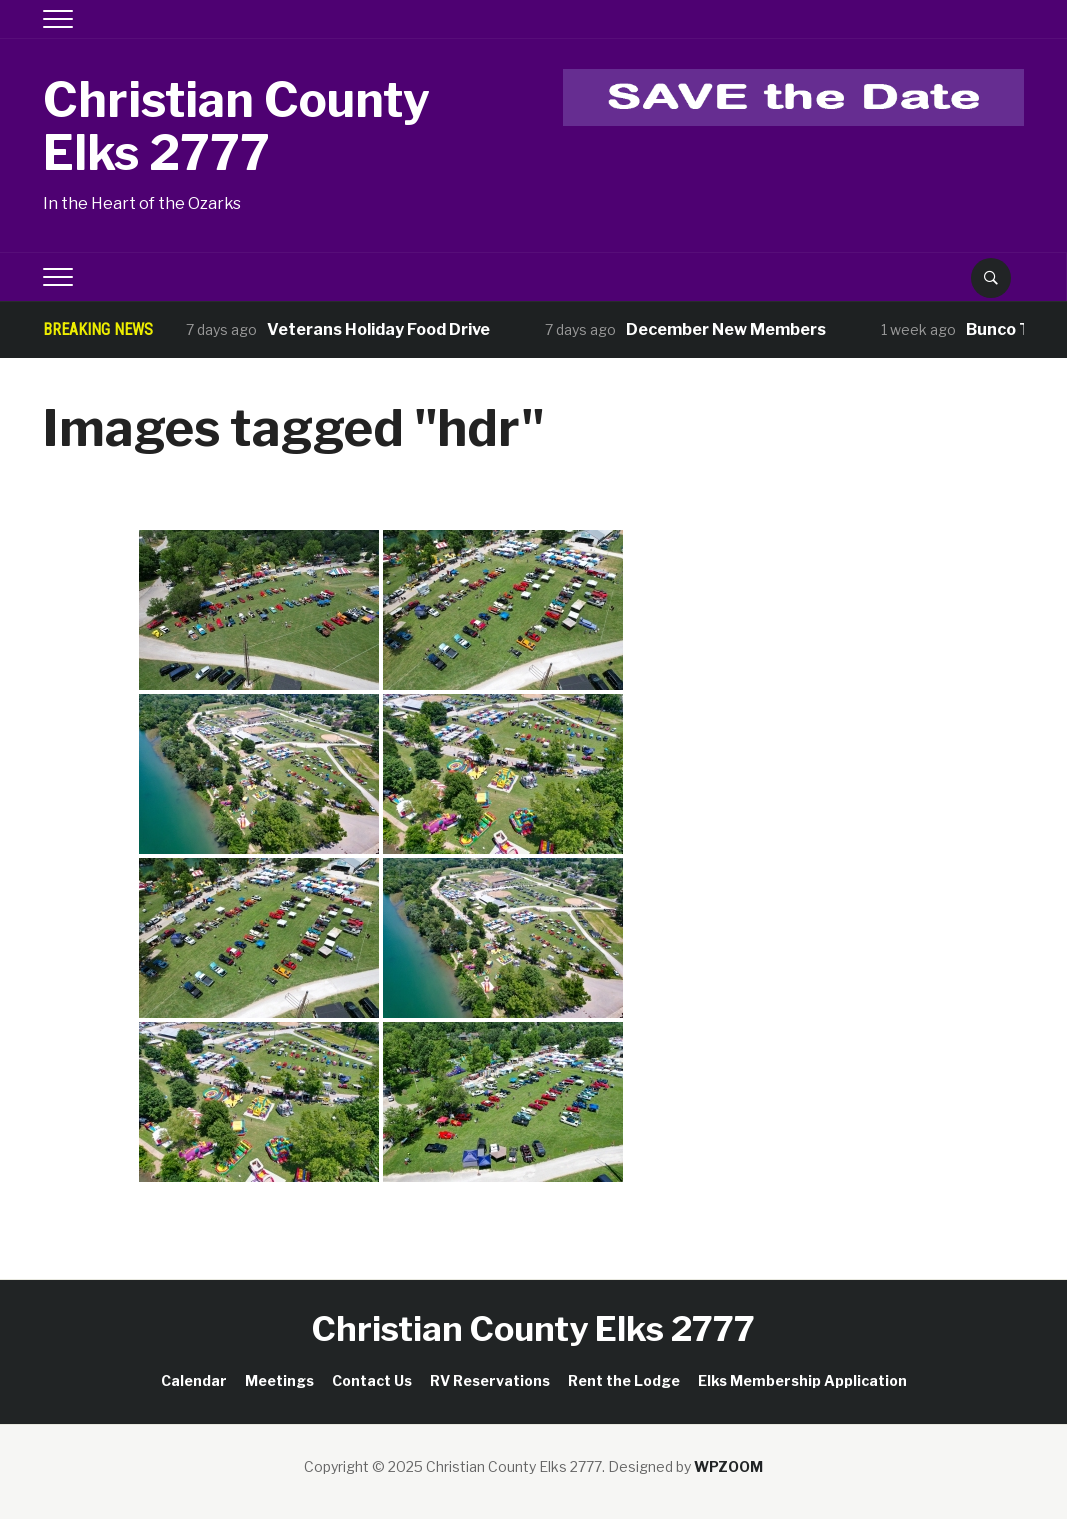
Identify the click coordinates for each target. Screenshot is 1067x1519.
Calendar (194, 1380)
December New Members (726, 329)
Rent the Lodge (624, 1380)
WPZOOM (728, 1466)
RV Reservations (490, 1380)
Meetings (279, 1380)
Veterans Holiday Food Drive (378, 329)
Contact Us (372, 1380)
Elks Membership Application (802, 1380)
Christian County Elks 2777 (236, 126)
